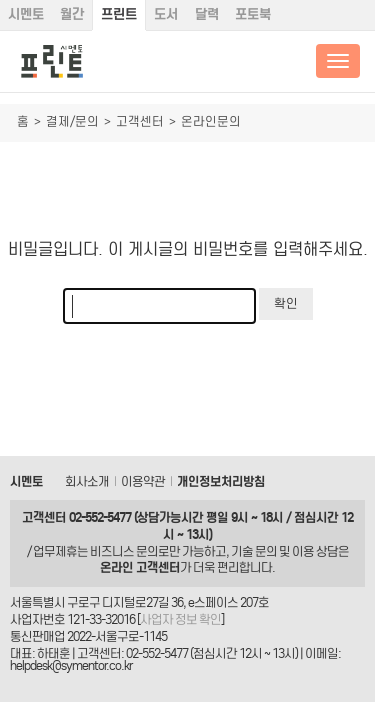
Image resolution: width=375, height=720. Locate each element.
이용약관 (143, 481)
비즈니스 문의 (124, 551)
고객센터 (140, 121)
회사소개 (87, 481)
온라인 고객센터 (140, 567)
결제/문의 (72, 121)
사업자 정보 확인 (180, 619)
